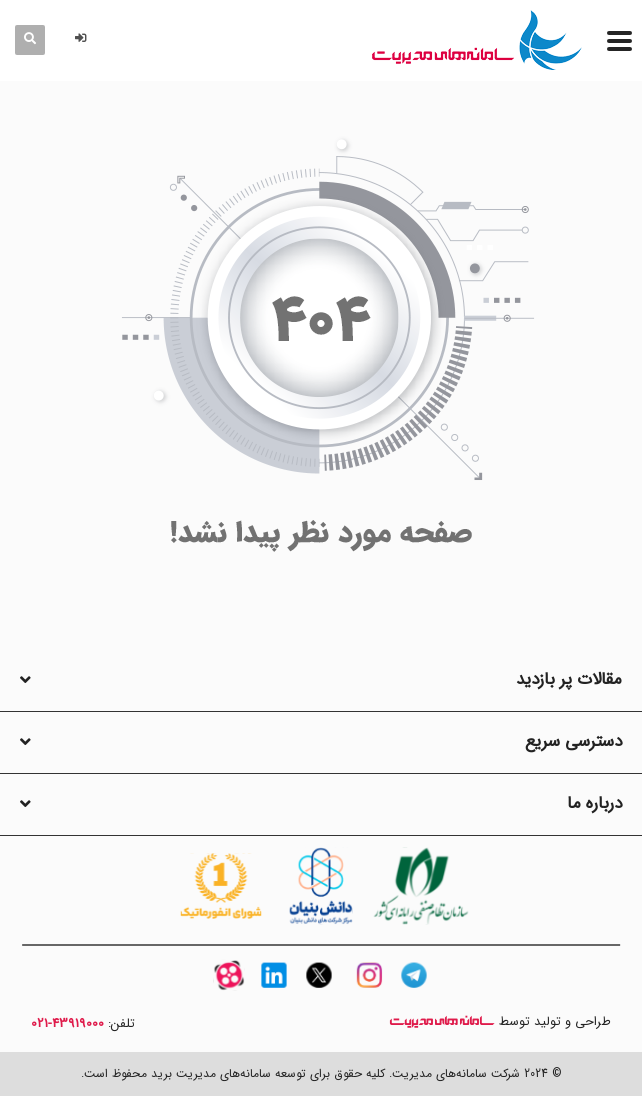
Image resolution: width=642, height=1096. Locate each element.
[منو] (619, 40)
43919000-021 (67, 1024)
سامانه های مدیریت (442, 1021)
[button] (84, 39)
